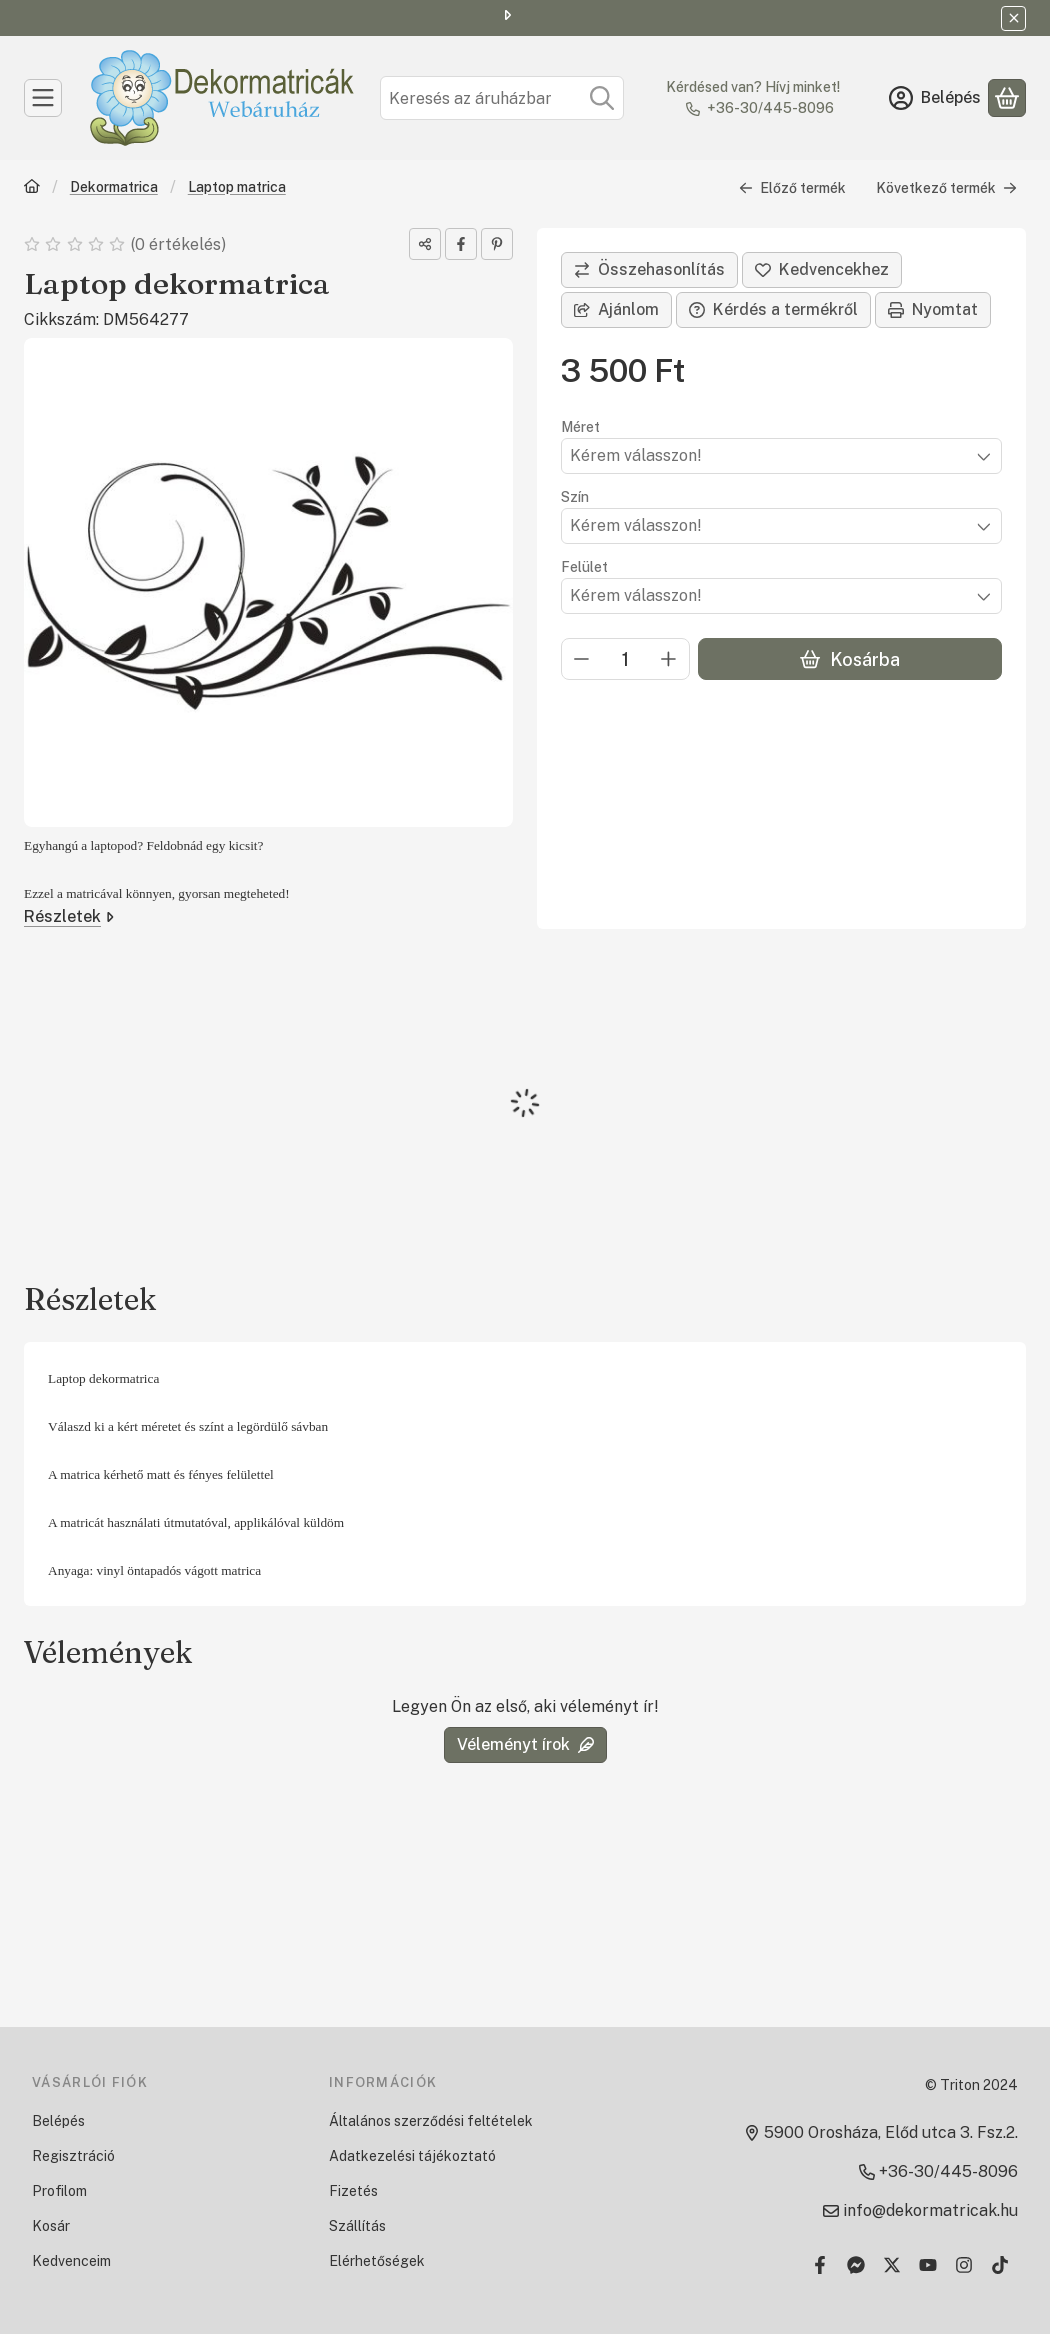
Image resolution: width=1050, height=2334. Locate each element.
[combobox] (502, 98)
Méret (580, 427)
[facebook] (461, 244)
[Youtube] (928, 2265)
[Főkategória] (32, 188)
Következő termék (946, 188)
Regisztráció (73, 2156)
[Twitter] (892, 2265)
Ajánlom (616, 309)
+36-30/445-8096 (770, 108)
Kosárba (849, 659)
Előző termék (792, 188)
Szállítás (357, 2226)
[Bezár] (1013, 18)
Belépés (58, 2121)
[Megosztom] (425, 244)
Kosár (51, 2226)
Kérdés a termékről (773, 309)
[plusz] (669, 659)
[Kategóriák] (43, 98)
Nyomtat (933, 309)
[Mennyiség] (625, 659)
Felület (584, 567)
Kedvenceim (71, 2261)
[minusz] (582, 659)
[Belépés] (935, 98)
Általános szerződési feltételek (431, 2121)
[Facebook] (820, 2265)
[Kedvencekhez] (822, 270)
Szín (575, 497)
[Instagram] (964, 2265)
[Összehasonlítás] (649, 270)
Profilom (59, 2191)
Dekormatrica (114, 187)
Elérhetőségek (377, 2261)
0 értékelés (180, 244)
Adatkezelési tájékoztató (412, 2156)
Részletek (69, 916)
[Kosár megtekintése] (1007, 98)
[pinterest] (497, 244)
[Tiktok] (1000, 2265)
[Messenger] (856, 2265)
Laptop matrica (237, 187)
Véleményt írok (525, 1744)
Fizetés (353, 2191)
